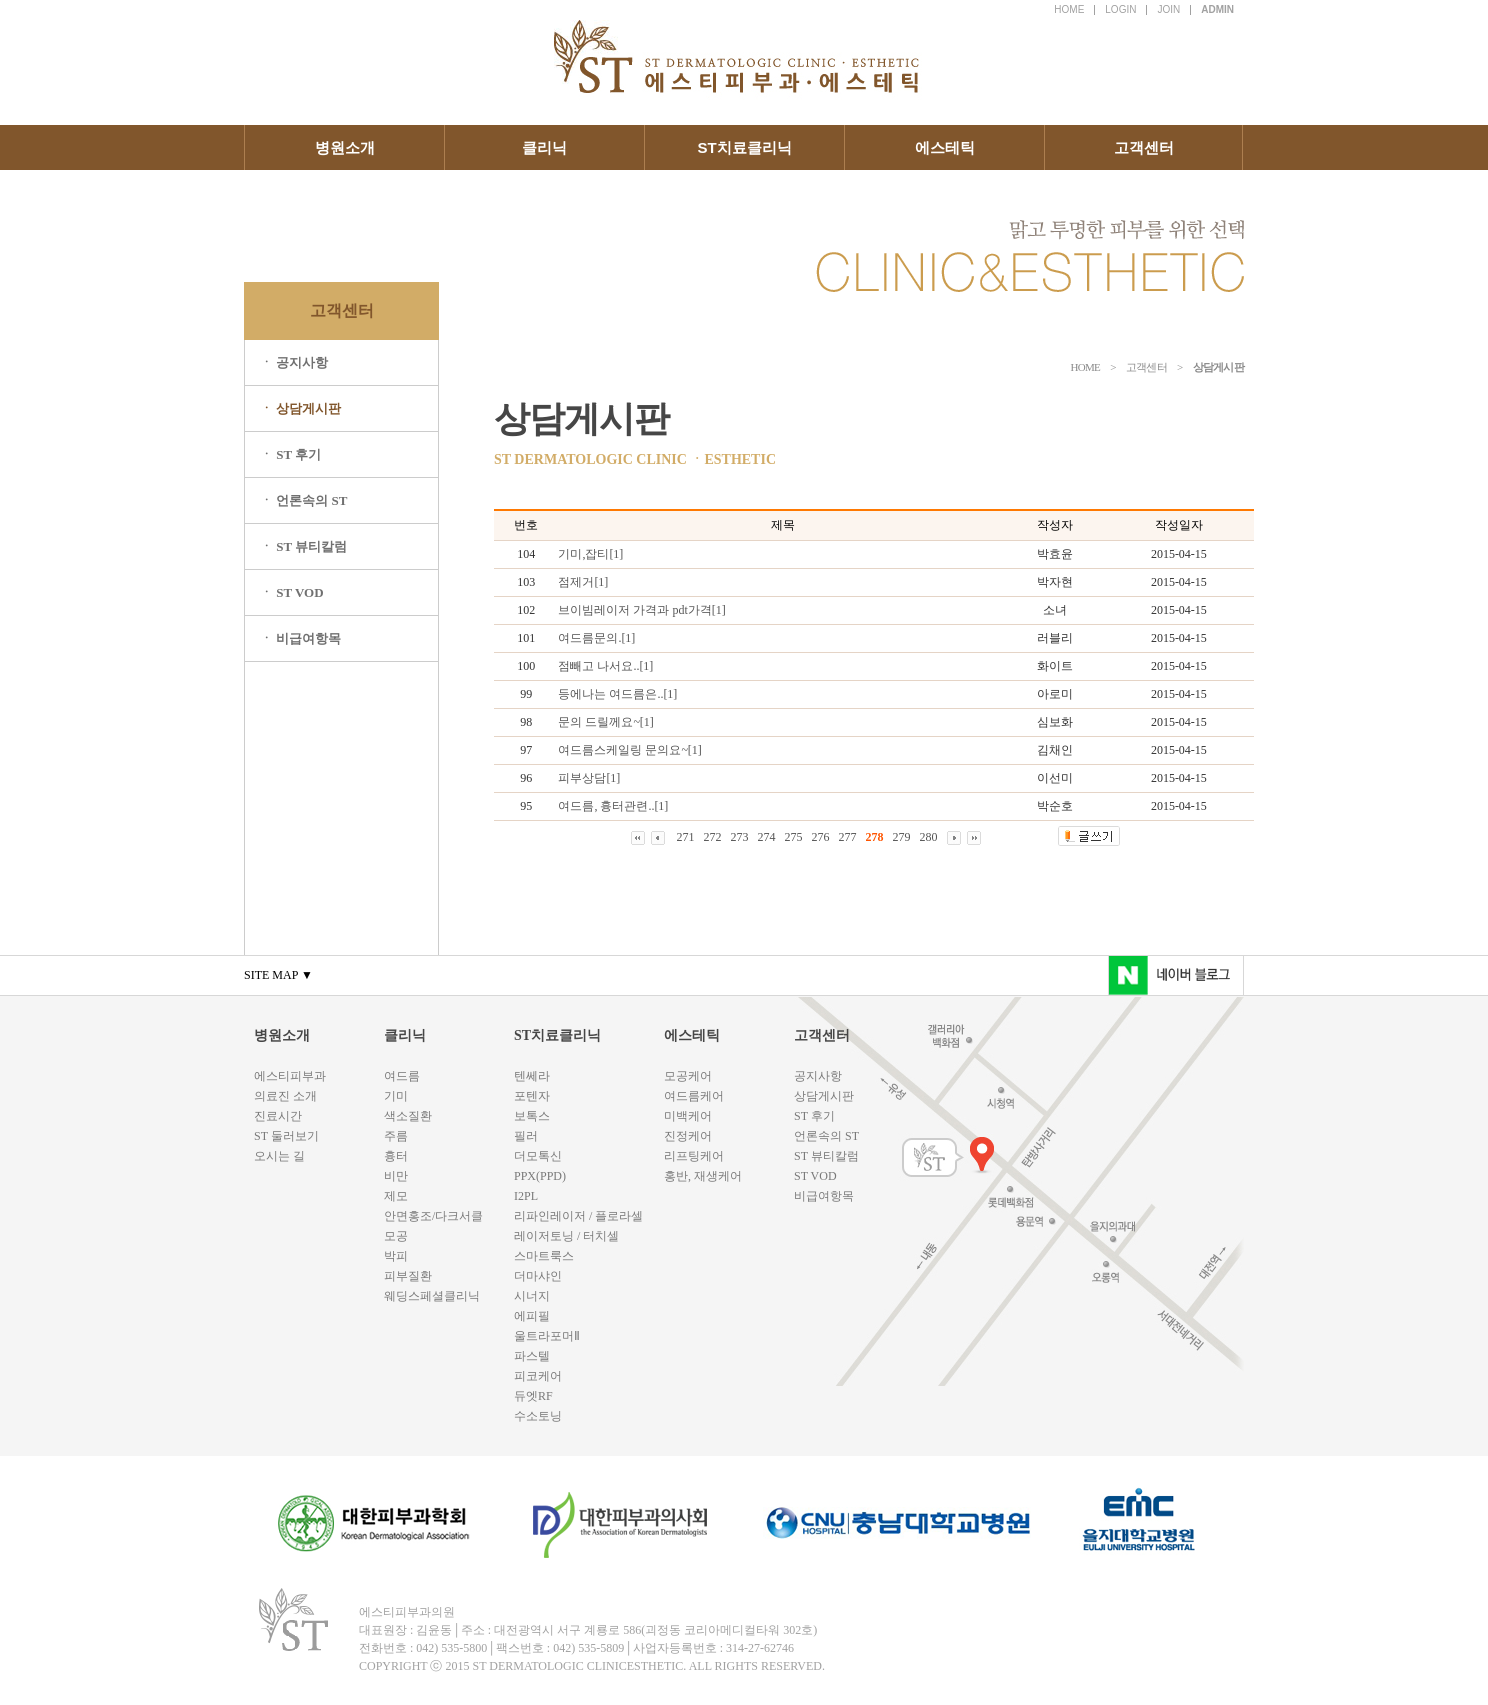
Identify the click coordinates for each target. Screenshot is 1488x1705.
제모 (396, 1196)
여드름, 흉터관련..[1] (613, 806)
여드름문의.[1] (596, 638)
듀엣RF (533, 1396)
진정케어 (688, 1136)
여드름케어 (694, 1096)
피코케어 (538, 1376)
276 (821, 837)
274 (767, 837)
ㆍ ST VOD (292, 592)
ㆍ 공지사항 (294, 362)
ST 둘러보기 (286, 1136)
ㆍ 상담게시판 (300, 408)
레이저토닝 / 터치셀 (566, 1236)
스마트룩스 (544, 1256)
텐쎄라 (532, 1076)
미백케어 (688, 1116)
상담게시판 (824, 1096)
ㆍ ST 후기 (290, 454)
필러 (526, 1136)
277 (848, 837)
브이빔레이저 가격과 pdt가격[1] (641, 610)
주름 (396, 1136)
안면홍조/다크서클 (433, 1216)
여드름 (402, 1076)
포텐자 (532, 1096)
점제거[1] (583, 582)
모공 (396, 1236)
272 (713, 837)
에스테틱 (945, 147)
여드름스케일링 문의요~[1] (629, 750)
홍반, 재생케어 (703, 1176)
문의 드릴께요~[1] (605, 722)
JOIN (1168, 9)
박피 (396, 1256)
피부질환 (408, 1276)
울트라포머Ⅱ (547, 1336)
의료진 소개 (285, 1096)
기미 (396, 1096)
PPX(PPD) (540, 1176)
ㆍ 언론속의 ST (303, 500)
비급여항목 (824, 1196)
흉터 (396, 1156)
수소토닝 (538, 1416)
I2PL (526, 1196)
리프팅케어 (694, 1156)
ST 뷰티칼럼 (826, 1156)
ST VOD (815, 1176)
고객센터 (1144, 147)
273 (740, 837)
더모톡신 (538, 1156)
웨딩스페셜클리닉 (432, 1296)
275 (794, 837)
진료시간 (278, 1116)
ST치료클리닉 (744, 147)
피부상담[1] (589, 778)
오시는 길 (279, 1156)
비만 (396, 1176)
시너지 (532, 1296)
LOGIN (1120, 9)
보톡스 (532, 1116)
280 (929, 837)
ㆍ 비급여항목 (300, 638)
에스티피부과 (290, 1076)
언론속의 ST (826, 1136)
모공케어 (688, 1076)
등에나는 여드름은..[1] (617, 694)
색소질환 (408, 1116)
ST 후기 (814, 1116)
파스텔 (532, 1356)
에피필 (532, 1316)
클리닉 (544, 147)
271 (686, 837)
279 (902, 837)
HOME (1069, 9)
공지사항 (818, 1076)
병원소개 (345, 147)
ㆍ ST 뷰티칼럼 (303, 546)
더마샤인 (538, 1276)
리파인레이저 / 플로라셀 (578, 1216)
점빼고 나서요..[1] (605, 666)
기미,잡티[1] (590, 554)
